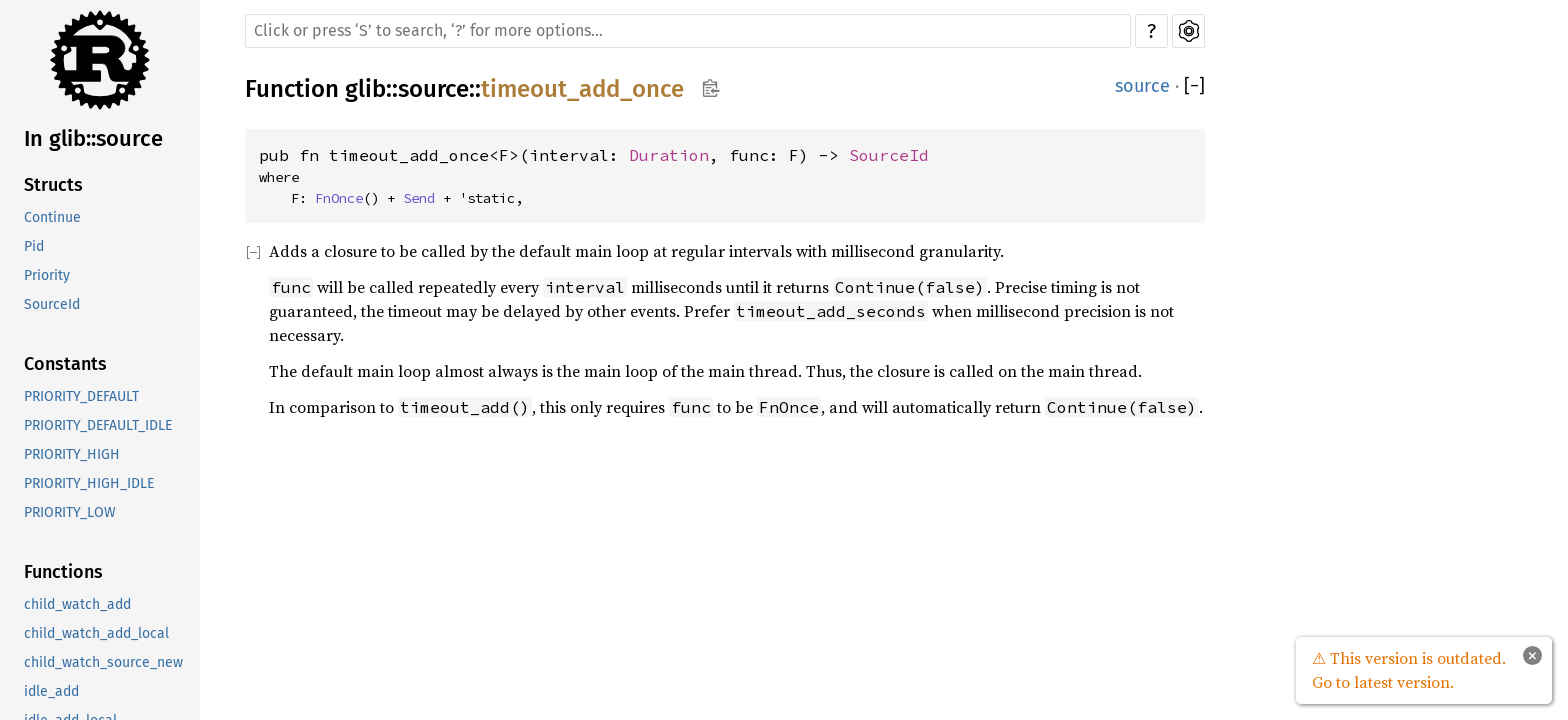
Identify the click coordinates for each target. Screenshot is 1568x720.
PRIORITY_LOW (70, 512)
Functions (63, 572)
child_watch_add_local (96, 633)
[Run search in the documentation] (688, 31)
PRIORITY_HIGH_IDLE (89, 483)
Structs (53, 185)
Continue (52, 217)
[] (1194, 86)
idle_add (51, 691)
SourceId (52, 304)
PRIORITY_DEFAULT (81, 396)
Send (419, 198)
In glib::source (93, 138)
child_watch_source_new (103, 662)
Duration (669, 155)
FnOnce (339, 198)
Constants (65, 364)
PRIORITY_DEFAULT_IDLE (98, 425)
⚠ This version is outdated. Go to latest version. (1409, 670)
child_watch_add (77, 604)
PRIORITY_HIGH (72, 454)
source (433, 89)
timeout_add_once (582, 89)
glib (365, 89)
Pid (34, 246)
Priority (47, 275)
